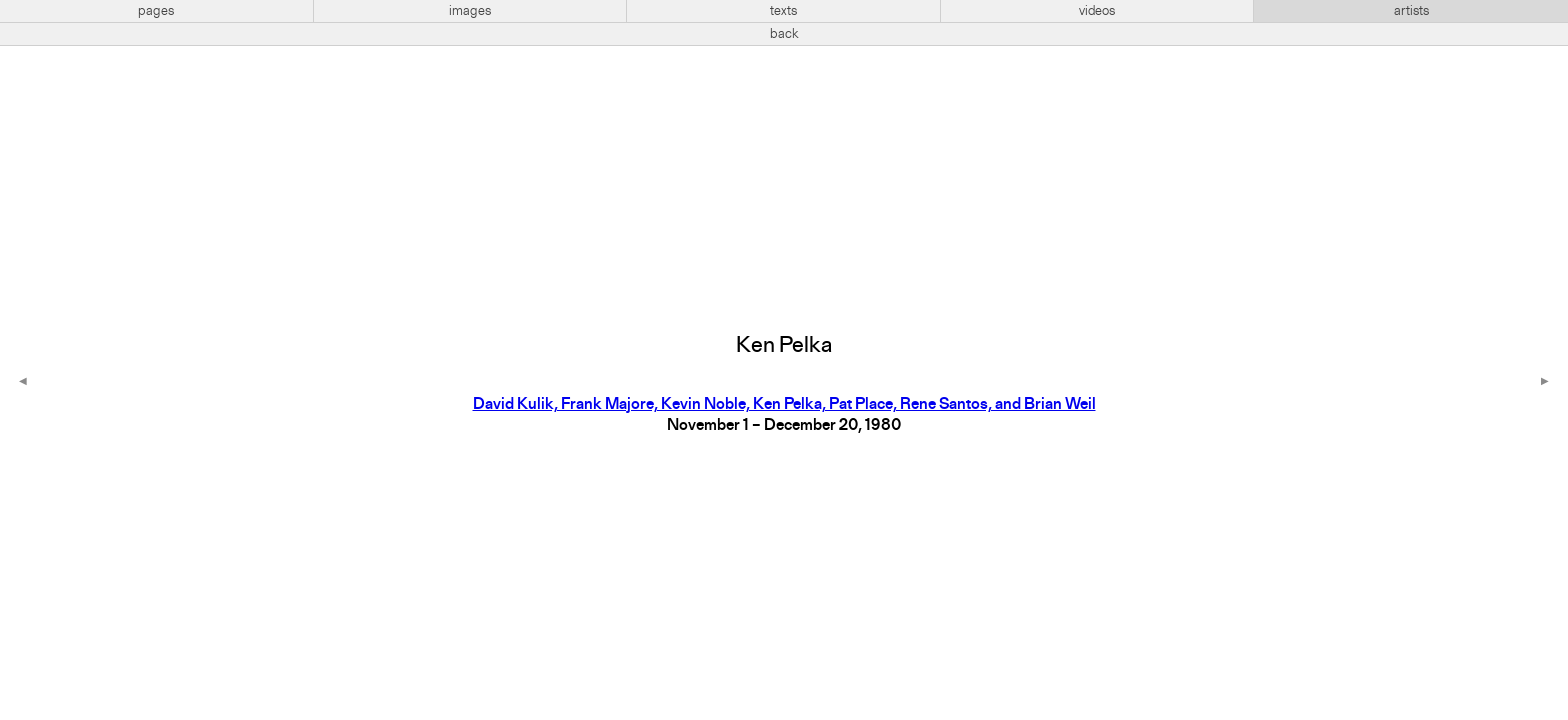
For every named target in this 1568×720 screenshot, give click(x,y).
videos (1097, 11)
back (784, 34)
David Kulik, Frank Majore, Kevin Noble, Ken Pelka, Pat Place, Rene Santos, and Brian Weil (784, 405)
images (470, 11)
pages (156, 11)
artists (1411, 11)
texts (783, 11)
